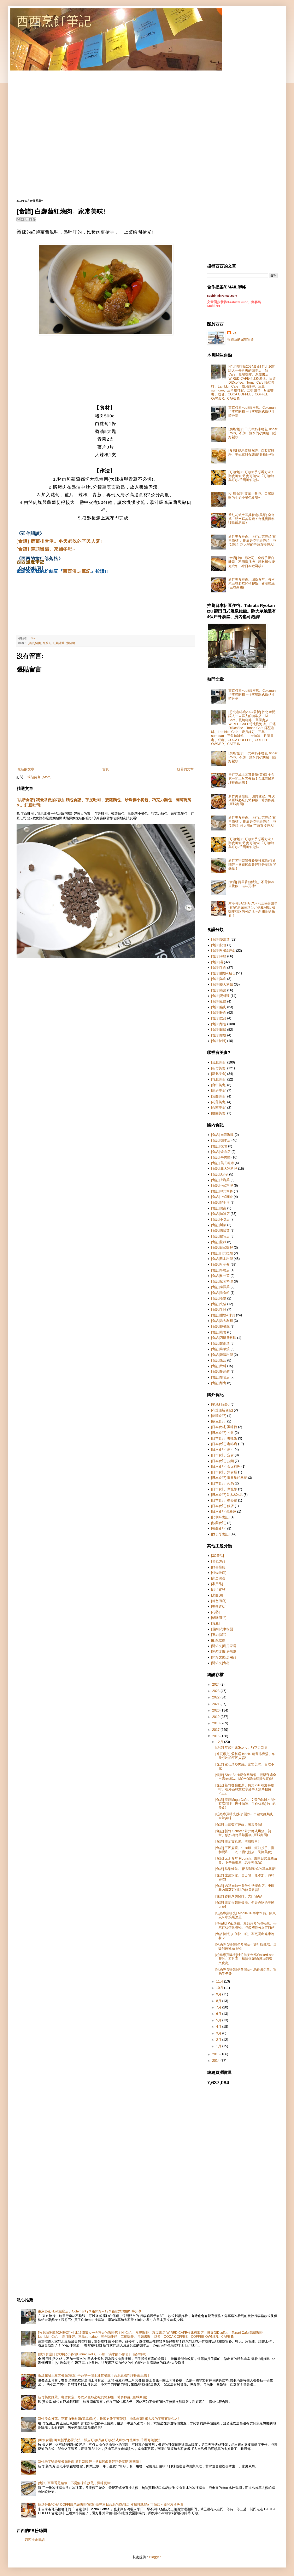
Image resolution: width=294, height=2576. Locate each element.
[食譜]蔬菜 (218, 990)
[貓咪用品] (218, 1617)
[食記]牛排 (218, 1309)
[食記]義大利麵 (222, 1321)
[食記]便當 (218, 1208)
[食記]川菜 (218, 1225)
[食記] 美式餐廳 (222, 1163)
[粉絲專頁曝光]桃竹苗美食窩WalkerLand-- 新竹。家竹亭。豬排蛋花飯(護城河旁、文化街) (246, 1959)
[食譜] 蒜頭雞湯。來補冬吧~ (46, 549)
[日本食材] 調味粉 (224, 1427)
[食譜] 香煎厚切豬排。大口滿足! (238, 1896)
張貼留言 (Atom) (39, 777)
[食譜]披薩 (218, 945)
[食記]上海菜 (220, 1180)
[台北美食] (218, 1062)
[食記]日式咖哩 (222, 1247)
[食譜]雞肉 (218, 1012)
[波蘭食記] (218, 1523)
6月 (219, 2014)
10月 (220, 1988)
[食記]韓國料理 (222, 1355)
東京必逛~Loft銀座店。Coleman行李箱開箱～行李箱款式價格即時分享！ (252, 411)
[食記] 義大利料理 (224, 1168)
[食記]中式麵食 (222, 1197)
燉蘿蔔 (70, 643)
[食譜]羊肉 (218, 979)
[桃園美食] (218, 1113)
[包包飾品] (218, 1561)
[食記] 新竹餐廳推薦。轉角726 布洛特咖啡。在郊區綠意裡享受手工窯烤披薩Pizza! (244, 1789)
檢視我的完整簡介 (240, 339)
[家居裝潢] (218, 1578)
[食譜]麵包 (218, 1024)
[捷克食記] (218, 1421)
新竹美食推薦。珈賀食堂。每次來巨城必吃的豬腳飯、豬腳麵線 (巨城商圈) (251, 583)
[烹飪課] (217, 1595)
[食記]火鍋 (218, 1304)
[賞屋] (215, 1623)
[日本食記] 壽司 (222, 1449)
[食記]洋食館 (220, 1293)
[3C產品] (217, 1555)
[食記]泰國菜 (220, 1287)
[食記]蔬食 (218, 1332)
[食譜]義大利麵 (222, 984)
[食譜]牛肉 (218, 967)
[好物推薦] (218, 1572)
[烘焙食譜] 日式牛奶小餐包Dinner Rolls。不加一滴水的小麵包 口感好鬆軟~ (252, 433)
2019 (216, 1717)
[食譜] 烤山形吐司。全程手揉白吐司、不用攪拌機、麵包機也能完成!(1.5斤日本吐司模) (251, 562)
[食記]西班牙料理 (223, 1338)
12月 (220, 1742)
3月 (219, 2033)
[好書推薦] (218, 1567)
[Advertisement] (141, 100)
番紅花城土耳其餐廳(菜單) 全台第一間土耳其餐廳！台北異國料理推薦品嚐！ (251, 519)
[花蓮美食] (218, 1102)
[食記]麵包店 (220, 1377)
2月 (219, 2039)
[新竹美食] (218, 1068)
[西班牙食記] (220, 1534)
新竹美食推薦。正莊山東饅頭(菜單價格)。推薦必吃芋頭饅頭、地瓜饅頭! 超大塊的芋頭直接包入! (252, 540)
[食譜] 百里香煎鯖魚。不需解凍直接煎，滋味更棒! (74, 2483)
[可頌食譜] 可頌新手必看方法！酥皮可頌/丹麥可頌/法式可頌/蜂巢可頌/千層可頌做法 (251, 476)
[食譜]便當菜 (220, 939)
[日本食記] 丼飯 (222, 1432)
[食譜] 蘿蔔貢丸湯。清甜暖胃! (237, 1841)
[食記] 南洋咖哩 (222, 1135)
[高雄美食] (218, 1090)
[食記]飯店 (218, 1360)
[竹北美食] (218, 1079)
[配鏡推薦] (218, 1640)
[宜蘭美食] (218, 1096)
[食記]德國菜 (220, 1230)
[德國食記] (218, 1415)
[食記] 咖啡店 (220, 1140)
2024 (216, 1684)
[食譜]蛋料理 (220, 996)
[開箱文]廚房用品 (223, 1657)
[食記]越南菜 (220, 1343)
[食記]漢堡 (218, 1298)
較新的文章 (26, 769)
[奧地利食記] (220, 1404)
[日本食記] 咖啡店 (224, 1444)
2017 (216, 1729)
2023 (216, 1691)
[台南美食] (218, 1107)
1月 (219, 2046)
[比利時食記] (220, 1517)
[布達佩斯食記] (222, 1410)
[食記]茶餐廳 (220, 1326)
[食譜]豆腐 (218, 1001)
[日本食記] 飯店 (222, 1506)
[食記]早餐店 (220, 1270)
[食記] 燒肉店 (220, 1152)
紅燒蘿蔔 (59, 643)
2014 (216, 2060)
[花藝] (215, 1612)
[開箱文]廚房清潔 (223, 1651)
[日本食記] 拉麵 (222, 1461)
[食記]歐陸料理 (222, 1281)
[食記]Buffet (219, 1174)
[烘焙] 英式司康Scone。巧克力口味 (241, 1747)
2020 (216, 1710)
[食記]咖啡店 (220, 1214)
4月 (219, 2026)
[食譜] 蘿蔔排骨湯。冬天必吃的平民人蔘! (59, 541)
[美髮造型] (218, 1606)
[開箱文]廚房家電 (223, 1646)
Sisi (234, 333)
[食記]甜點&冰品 (223, 1315)
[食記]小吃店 (220, 1219)
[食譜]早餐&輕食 (223, 950)
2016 (216, 1736)
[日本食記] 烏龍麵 (224, 1489)
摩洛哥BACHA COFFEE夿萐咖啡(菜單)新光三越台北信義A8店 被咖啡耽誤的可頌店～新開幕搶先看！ (112, 2504)
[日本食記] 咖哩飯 (224, 1438)
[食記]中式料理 (222, 1185)
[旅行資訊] (218, 1589)
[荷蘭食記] (218, 1528)
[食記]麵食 (218, 1383)
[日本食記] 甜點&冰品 (227, 1494)
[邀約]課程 (218, 1634)
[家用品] (217, 1584)
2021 (216, 1704)
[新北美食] (218, 1074)
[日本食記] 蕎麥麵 (224, 1500)
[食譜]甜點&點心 (223, 973)
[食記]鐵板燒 (220, 1349)
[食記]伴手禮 (220, 1202)
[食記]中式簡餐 (222, 1191)
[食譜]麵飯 (218, 1029)
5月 (219, 2020)
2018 (216, 1723)
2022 (216, 1697)
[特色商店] (218, 1601)
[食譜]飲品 (218, 1018)
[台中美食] (218, 1085)
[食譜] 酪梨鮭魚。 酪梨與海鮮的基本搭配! (245, 1869)
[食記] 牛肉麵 (220, 1157)
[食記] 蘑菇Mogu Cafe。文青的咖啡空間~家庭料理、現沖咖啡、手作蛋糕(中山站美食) (245, 1803)
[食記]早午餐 (220, 1264)
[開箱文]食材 (220, 1663)
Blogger (154, 2557)
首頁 (105, 769)
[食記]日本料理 (222, 1259)
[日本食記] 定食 (222, 1455)
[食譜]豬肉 (34, 643)
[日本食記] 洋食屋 (224, 1472)
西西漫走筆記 (30, 561)
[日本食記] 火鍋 (222, 1483)
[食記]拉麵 (218, 1242)
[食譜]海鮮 (218, 956)
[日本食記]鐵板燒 (223, 1511)
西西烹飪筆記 (54, 21)
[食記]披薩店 (220, 1236)
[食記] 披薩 (219, 1146)
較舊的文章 (185, 769)
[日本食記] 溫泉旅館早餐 (229, 1477)
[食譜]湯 (217, 962)
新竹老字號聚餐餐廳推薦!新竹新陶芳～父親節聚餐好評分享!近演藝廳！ (252, 864)
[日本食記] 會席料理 (225, 1466)
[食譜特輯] (218, 1041)
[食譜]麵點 (218, 1035)
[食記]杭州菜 (220, 1276)
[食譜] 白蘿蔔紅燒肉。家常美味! (238, 1824)
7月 (219, 2007)
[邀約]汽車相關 (222, 1629)
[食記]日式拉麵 (222, 1253)
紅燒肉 (47, 643)
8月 (219, 2001)
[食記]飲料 (218, 1366)
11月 (220, 1981)
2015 (216, 2054)
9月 (219, 1994)
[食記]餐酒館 (220, 1371)
